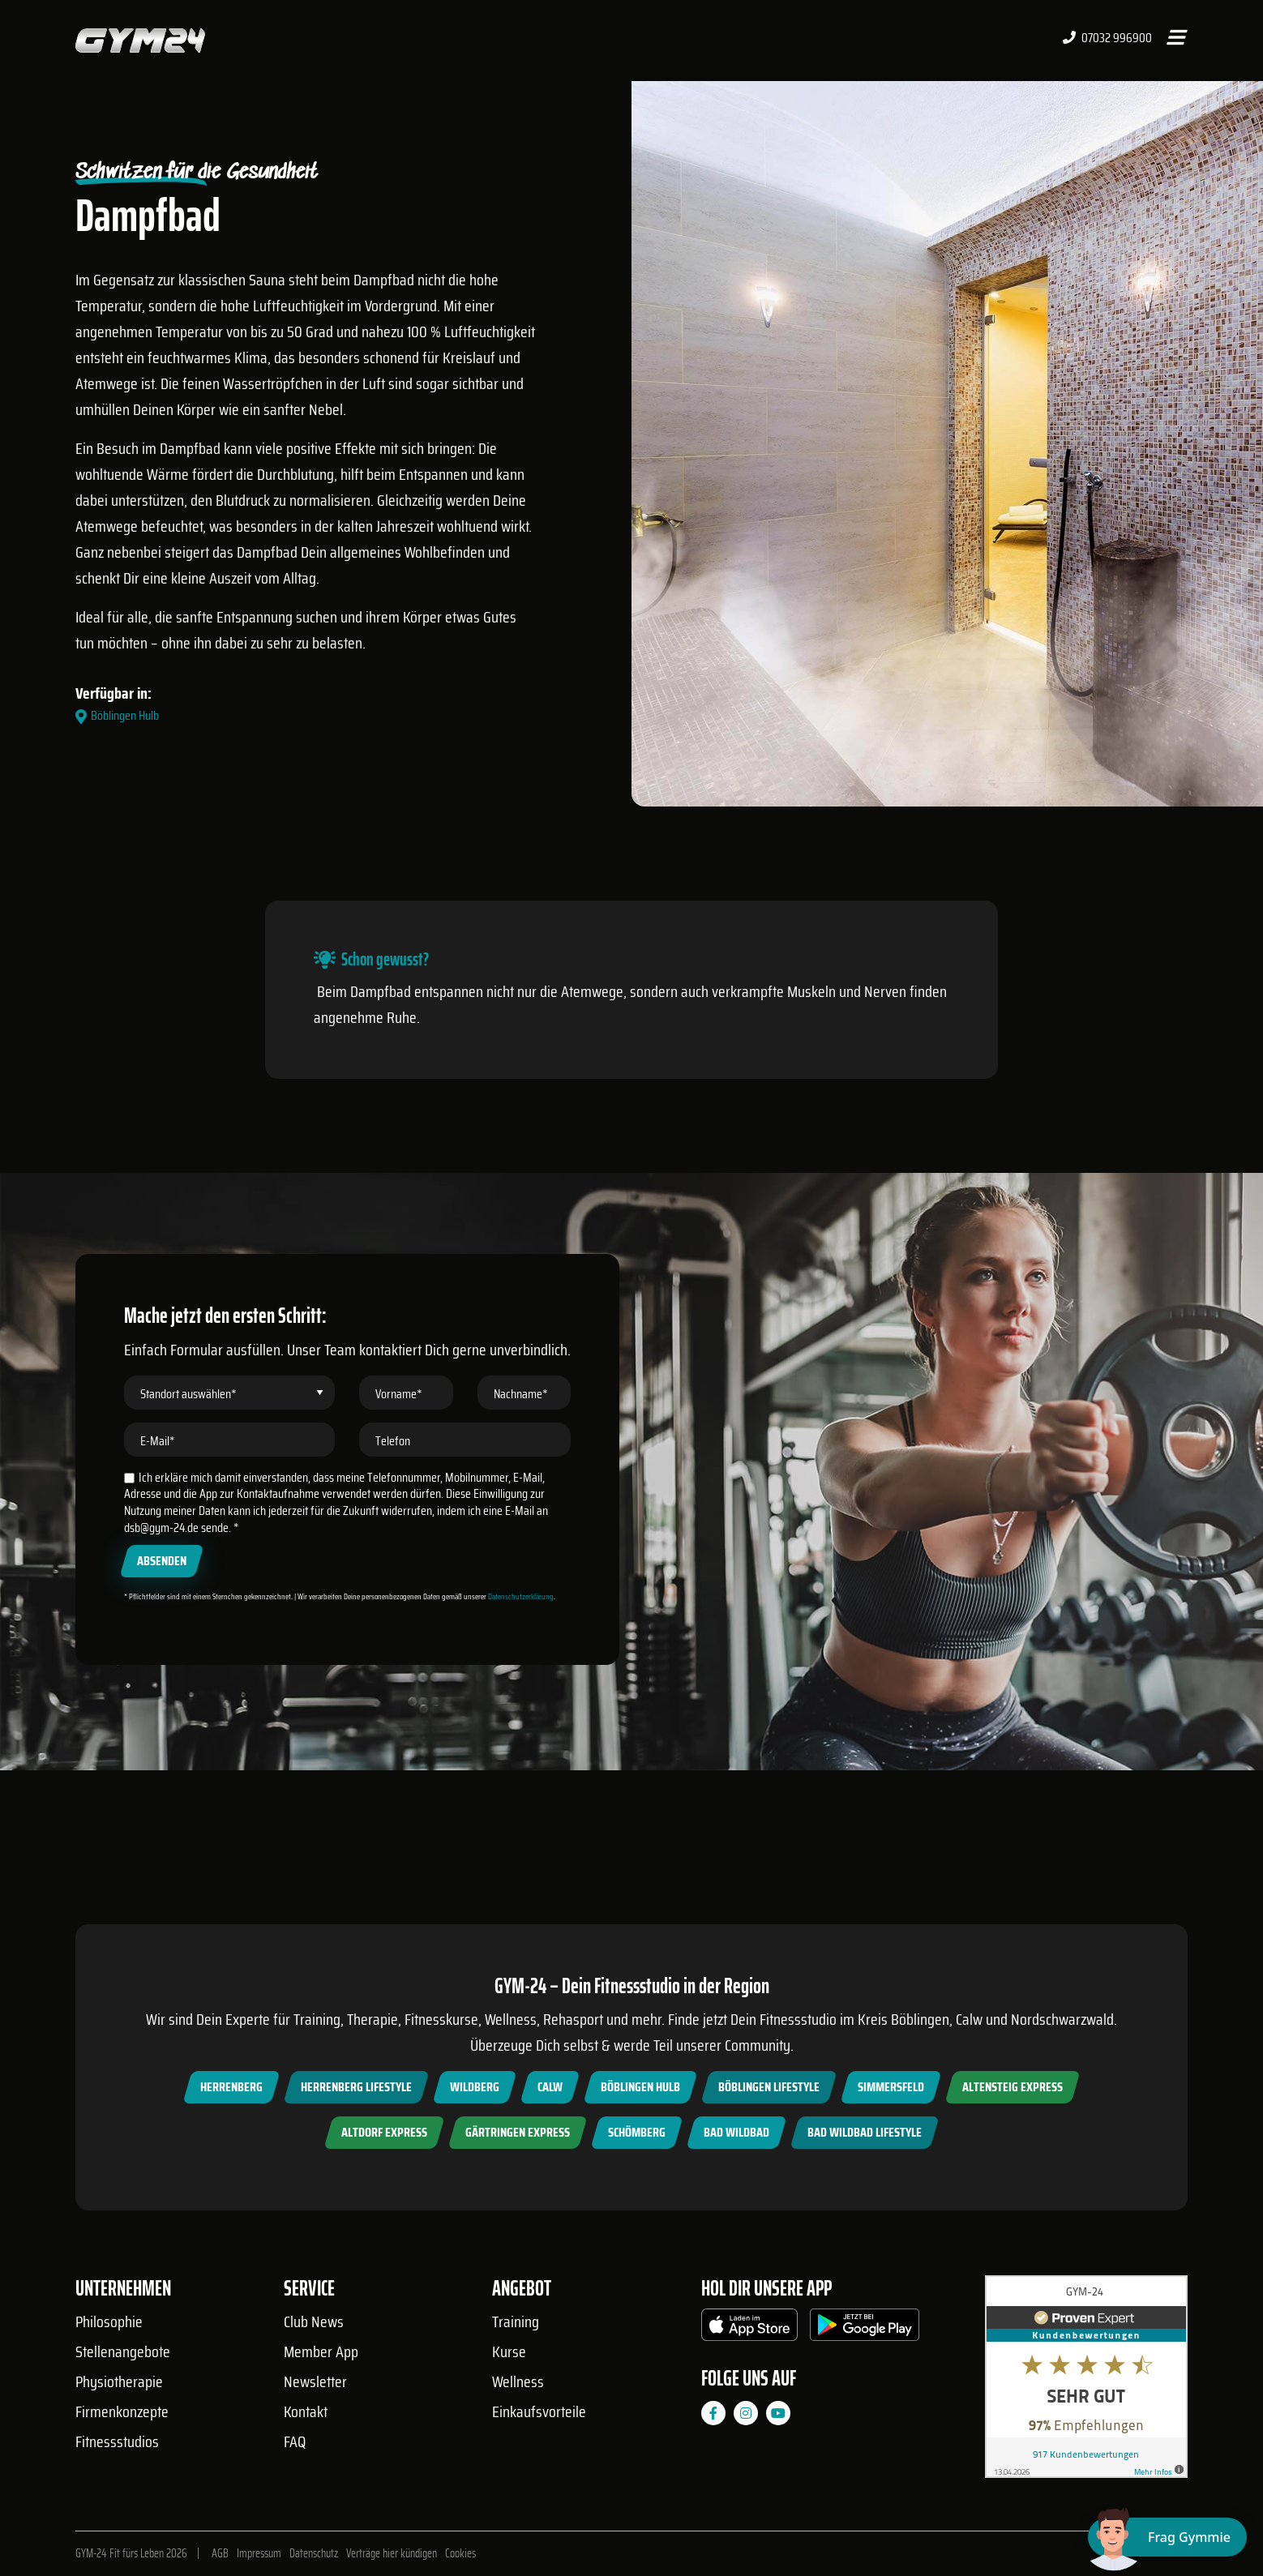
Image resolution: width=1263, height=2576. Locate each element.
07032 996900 (1107, 38)
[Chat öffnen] (1167, 2537)
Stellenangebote (122, 2351)
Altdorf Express (384, 2132)
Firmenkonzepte (122, 2411)
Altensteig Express (1012, 2087)
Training (515, 2321)
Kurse (509, 2351)
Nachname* (521, 1471)
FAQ (295, 2441)
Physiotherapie (119, 2381)
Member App (321, 2351)
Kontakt (306, 2411)
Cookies (460, 2553)
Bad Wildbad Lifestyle (864, 2132)
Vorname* (398, 1471)
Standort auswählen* (188, 1471)
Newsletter (315, 2381)
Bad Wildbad (736, 2132)
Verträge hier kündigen (391, 2553)
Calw (550, 2087)
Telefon (392, 1518)
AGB (220, 2553)
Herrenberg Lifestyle (356, 2087)
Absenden (161, 1638)
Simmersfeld (891, 2087)
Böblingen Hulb (640, 2087)
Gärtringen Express (517, 2132)
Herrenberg (231, 2087)
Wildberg (474, 2087)
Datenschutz (313, 2553)
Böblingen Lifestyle (769, 2087)
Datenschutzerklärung (521, 1674)
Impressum (259, 2553)
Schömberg (637, 2132)
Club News (314, 2321)
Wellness (518, 2381)
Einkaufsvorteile (539, 2411)
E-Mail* (157, 1518)
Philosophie (109, 2321)
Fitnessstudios (117, 2441)
